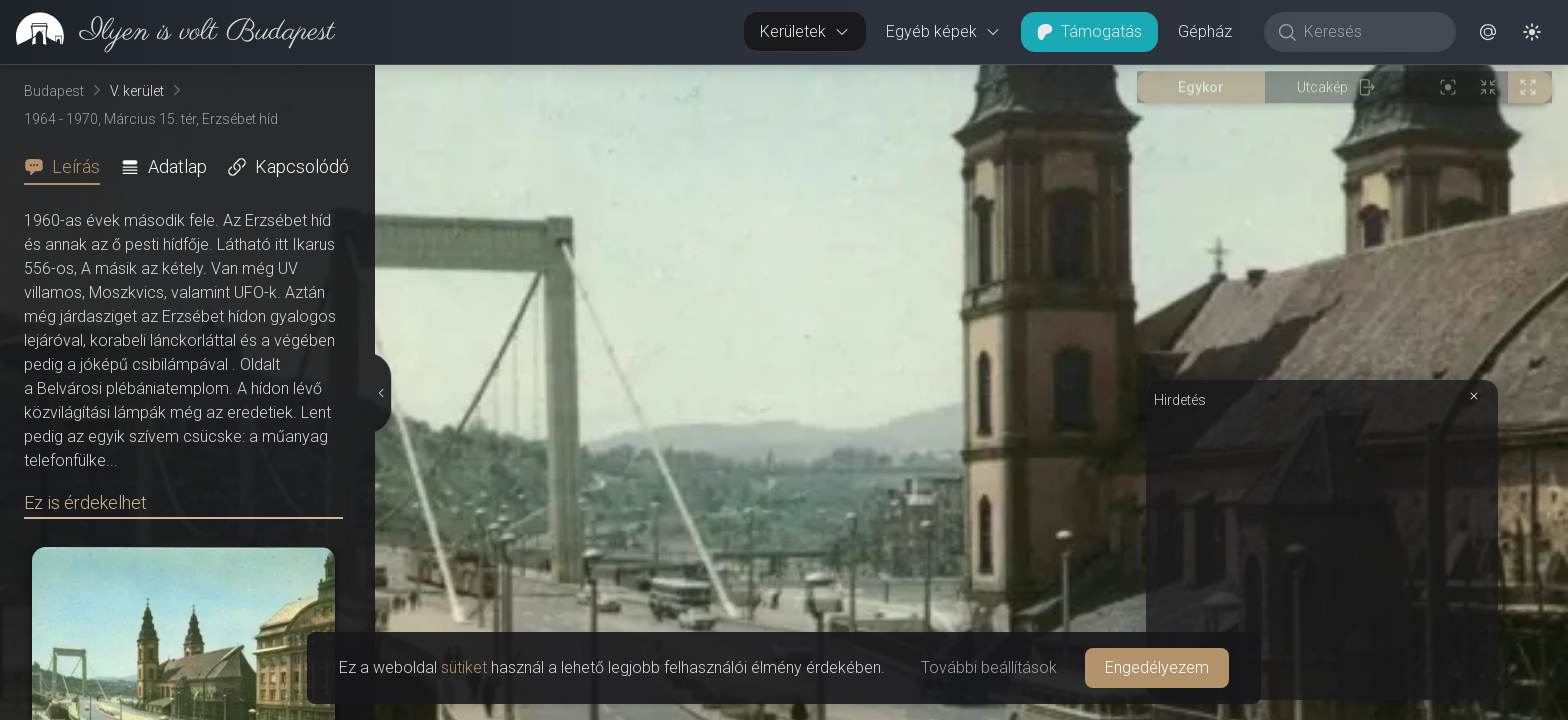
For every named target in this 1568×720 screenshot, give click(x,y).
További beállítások (989, 667)
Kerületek (805, 31)
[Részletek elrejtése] (382, 393)
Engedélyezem (1157, 667)
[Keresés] (1370, 32)
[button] (1488, 32)
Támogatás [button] (1089, 31)
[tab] (68, 167)
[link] (167, 32)
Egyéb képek (943, 31)
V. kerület (137, 91)
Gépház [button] (1205, 31)
